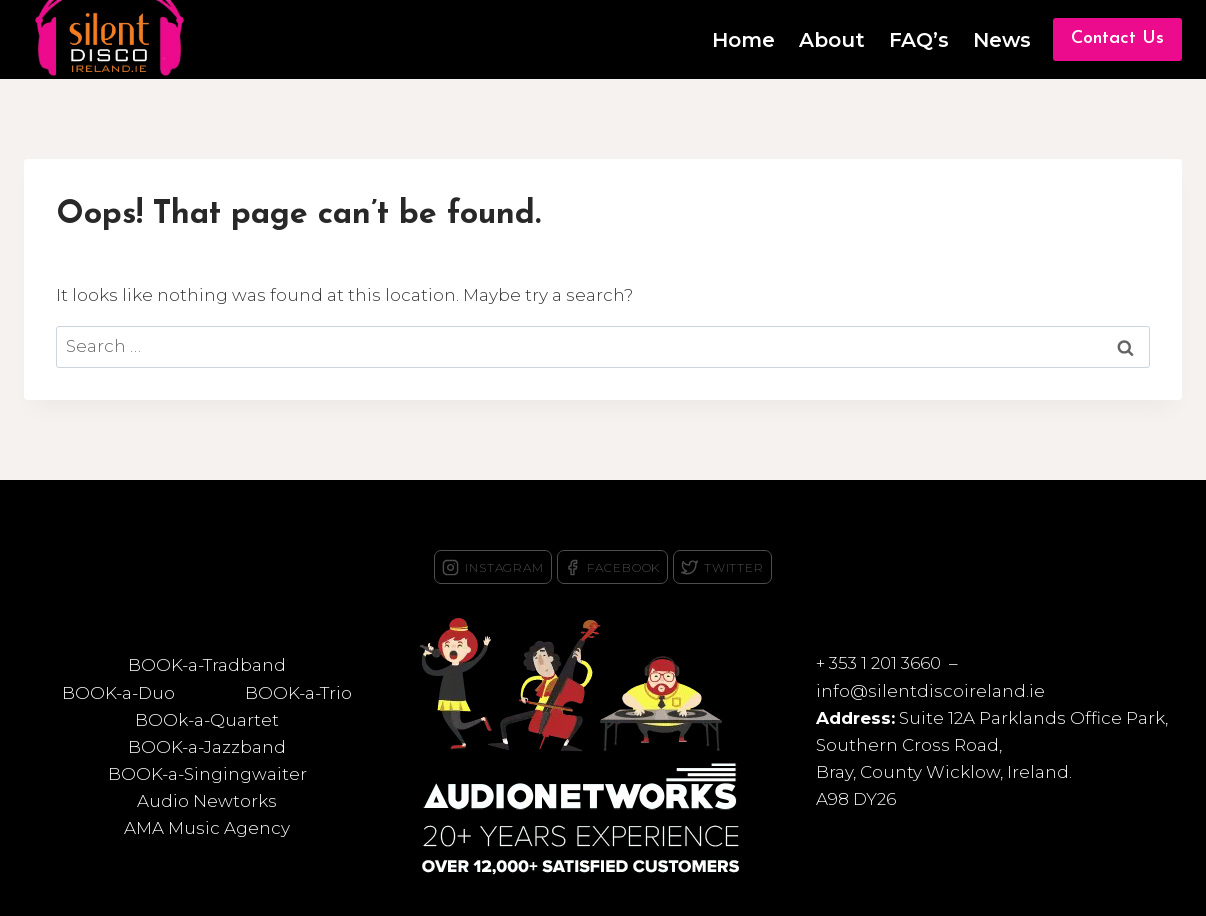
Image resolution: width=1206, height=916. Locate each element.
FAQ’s (919, 40)
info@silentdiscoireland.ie (930, 691)
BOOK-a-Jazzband (207, 747)
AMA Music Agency (207, 828)
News (1002, 40)
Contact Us (1117, 38)
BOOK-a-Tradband (207, 665)
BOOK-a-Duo (118, 693)
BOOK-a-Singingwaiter (207, 774)
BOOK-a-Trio (298, 693)
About (832, 40)
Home (743, 40)
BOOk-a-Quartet (207, 720)
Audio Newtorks (207, 801)
